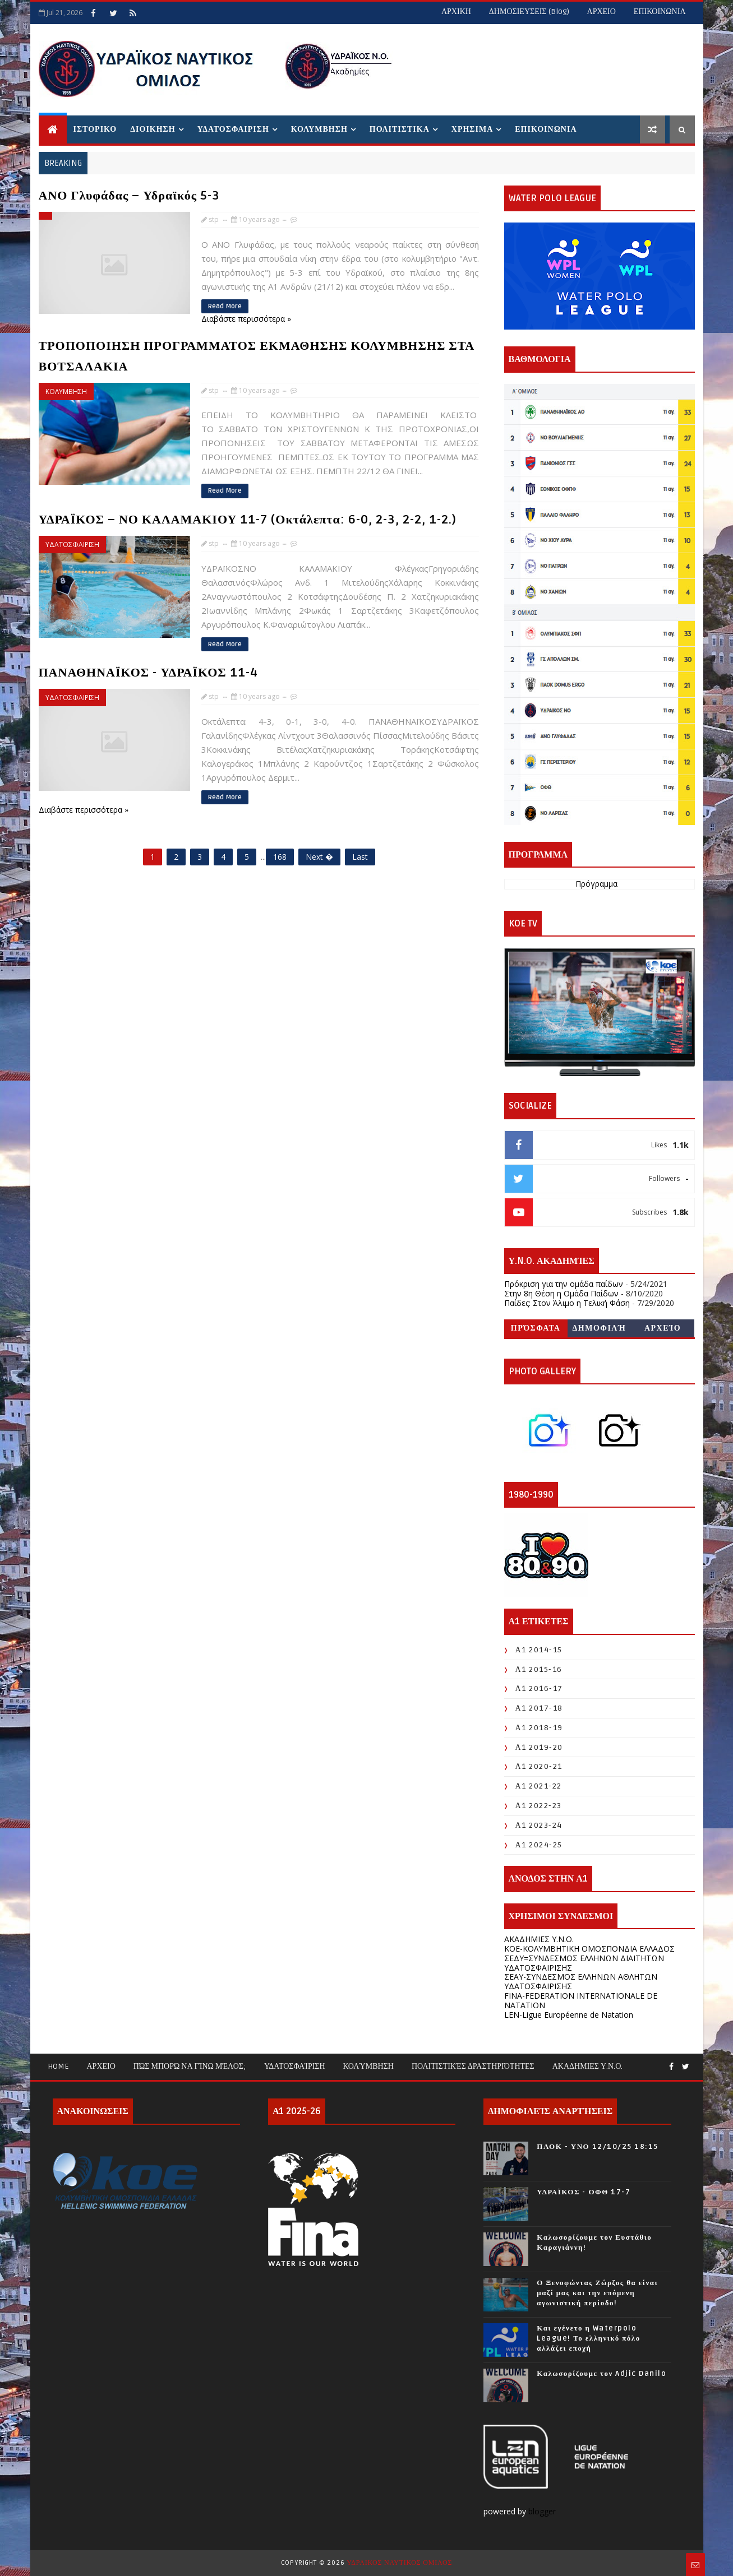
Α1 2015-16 (539, 1669)
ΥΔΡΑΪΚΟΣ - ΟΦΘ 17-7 (583, 2192)
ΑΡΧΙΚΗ (456, 11)
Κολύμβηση (368, 2066)
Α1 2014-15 (539, 1650)
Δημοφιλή (599, 1328)
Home (58, 2066)
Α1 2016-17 (539, 1688)
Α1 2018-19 (539, 1727)
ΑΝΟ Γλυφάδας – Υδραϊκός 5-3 (129, 195)
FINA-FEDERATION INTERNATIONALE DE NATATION (580, 2000)
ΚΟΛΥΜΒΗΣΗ (319, 129)
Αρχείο (662, 1328)
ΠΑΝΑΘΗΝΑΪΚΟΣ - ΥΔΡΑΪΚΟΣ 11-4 (148, 672)
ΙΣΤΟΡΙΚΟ (95, 129)
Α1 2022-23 (538, 1805)
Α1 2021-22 (538, 1786)
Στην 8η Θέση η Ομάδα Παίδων (561, 1293)
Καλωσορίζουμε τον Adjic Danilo (601, 2373)
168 (280, 856)
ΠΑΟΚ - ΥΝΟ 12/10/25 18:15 (597, 2146)
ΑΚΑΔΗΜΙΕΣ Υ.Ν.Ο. (539, 1939)
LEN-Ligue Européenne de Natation (568, 2014)
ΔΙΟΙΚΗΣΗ (152, 129)
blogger (543, 2511)
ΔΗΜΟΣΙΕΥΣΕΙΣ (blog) (529, 11)
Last (360, 856)
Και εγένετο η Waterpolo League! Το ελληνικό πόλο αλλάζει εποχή (588, 2338)
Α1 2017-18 (539, 1708)
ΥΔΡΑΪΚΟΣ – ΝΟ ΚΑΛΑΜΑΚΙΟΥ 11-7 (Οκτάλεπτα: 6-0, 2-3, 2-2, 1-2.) (248, 519)
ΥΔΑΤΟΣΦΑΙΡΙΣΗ (233, 129)
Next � (319, 856)
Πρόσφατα (536, 1328)
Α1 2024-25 (539, 1845)
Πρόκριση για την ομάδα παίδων (563, 1283)
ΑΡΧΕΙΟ (601, 11)
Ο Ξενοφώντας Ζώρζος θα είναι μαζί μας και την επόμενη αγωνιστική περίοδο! (597, 2293)
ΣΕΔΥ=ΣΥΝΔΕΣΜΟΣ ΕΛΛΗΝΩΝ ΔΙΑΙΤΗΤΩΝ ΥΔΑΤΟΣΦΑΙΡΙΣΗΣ (584, 1963)
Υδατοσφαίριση (294, 2066)
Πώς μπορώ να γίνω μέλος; (189, 2066)
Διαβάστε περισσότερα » (246, 318)
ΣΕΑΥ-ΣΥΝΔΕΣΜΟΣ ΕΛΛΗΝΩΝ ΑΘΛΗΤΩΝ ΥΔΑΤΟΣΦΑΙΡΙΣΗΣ (580, 1981)
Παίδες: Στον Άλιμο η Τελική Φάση (567, 1303)
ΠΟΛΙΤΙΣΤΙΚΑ (400, 129)
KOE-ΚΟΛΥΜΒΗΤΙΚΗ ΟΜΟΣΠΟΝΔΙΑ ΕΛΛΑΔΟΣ (589, 1948)
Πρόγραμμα (596, 884)
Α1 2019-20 (539, 1747)
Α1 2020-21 (539, 1766)
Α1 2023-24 (539, 1825)
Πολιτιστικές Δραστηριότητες (473, 2066)
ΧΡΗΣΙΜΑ (472, 129)
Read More (225, 306)
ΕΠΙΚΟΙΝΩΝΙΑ (660, 11)
